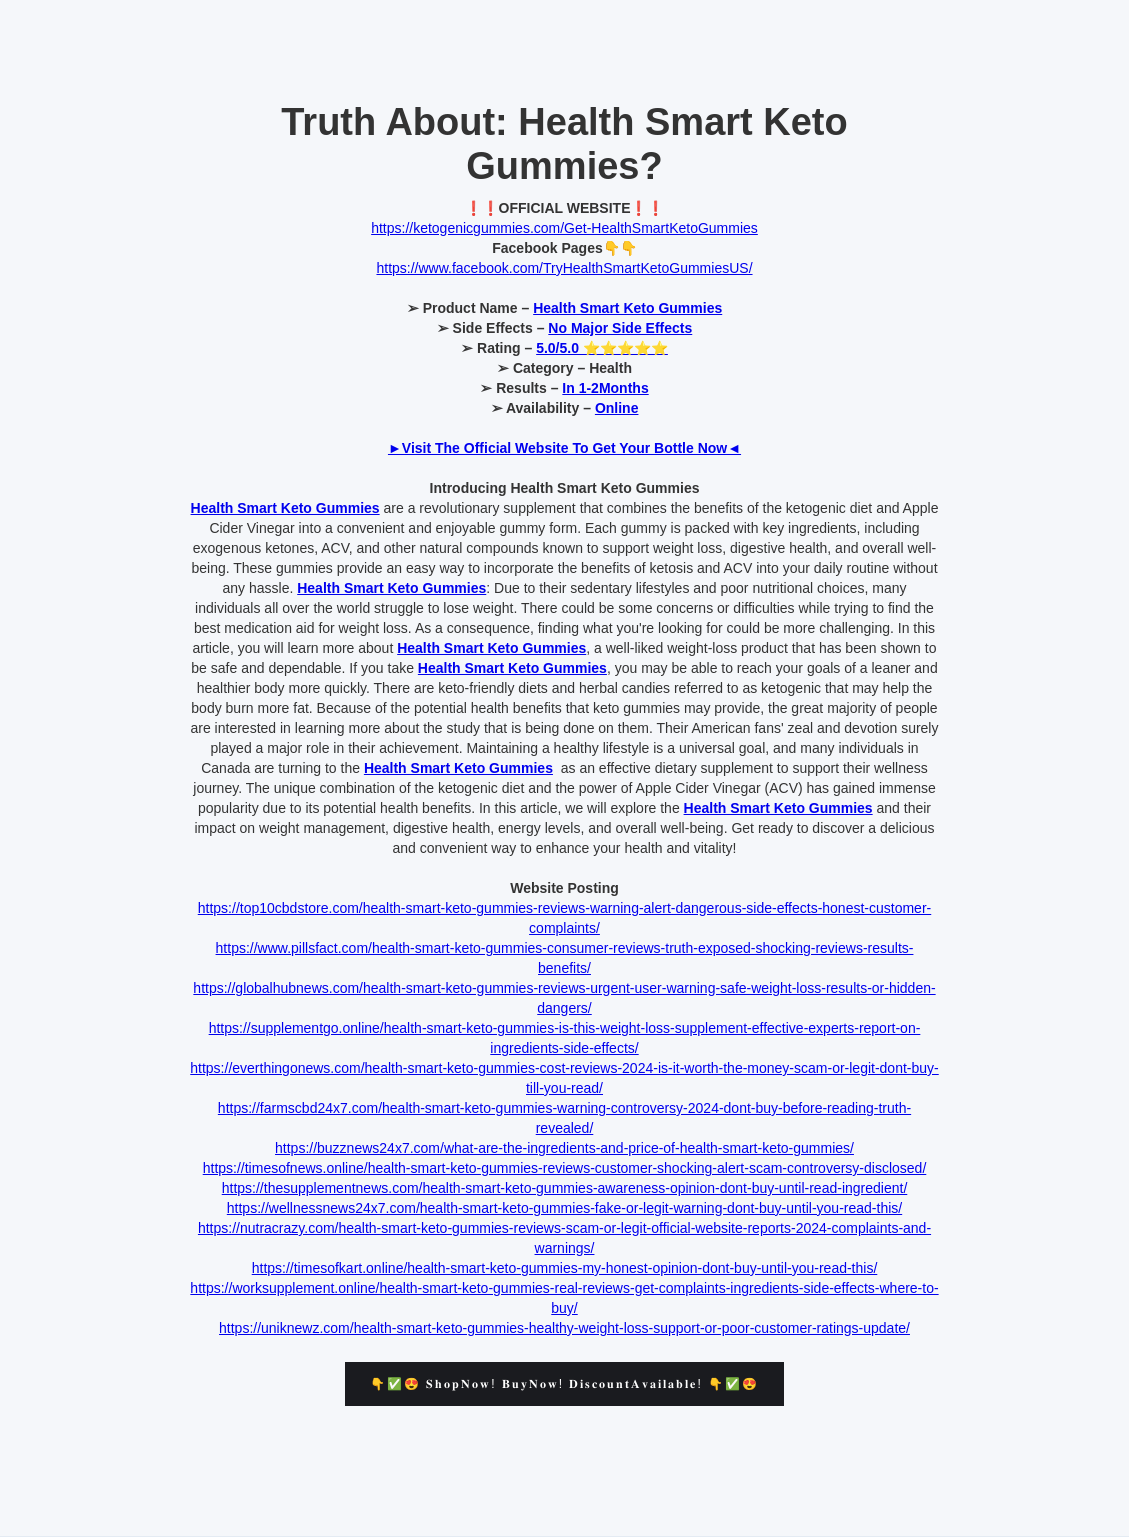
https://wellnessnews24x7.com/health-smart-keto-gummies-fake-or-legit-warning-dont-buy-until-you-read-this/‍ (564, 1208)
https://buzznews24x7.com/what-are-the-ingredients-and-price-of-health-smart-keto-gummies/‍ (564, 1148)
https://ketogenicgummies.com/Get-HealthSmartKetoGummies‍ (564, 228)
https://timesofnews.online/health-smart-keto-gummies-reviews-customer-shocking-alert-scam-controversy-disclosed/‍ (565, 1168)
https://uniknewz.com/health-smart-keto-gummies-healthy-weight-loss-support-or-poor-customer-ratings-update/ (564, 1328)
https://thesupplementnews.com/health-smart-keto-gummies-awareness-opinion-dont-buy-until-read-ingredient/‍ (565, 1188)
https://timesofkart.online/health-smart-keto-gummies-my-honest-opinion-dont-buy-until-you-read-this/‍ (565, 1268)
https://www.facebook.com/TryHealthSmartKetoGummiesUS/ (564, 268)
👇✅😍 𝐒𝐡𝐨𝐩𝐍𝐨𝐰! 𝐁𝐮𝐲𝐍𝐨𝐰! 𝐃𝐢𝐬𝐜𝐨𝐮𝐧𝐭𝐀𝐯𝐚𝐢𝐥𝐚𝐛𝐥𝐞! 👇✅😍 (564, 1384)
